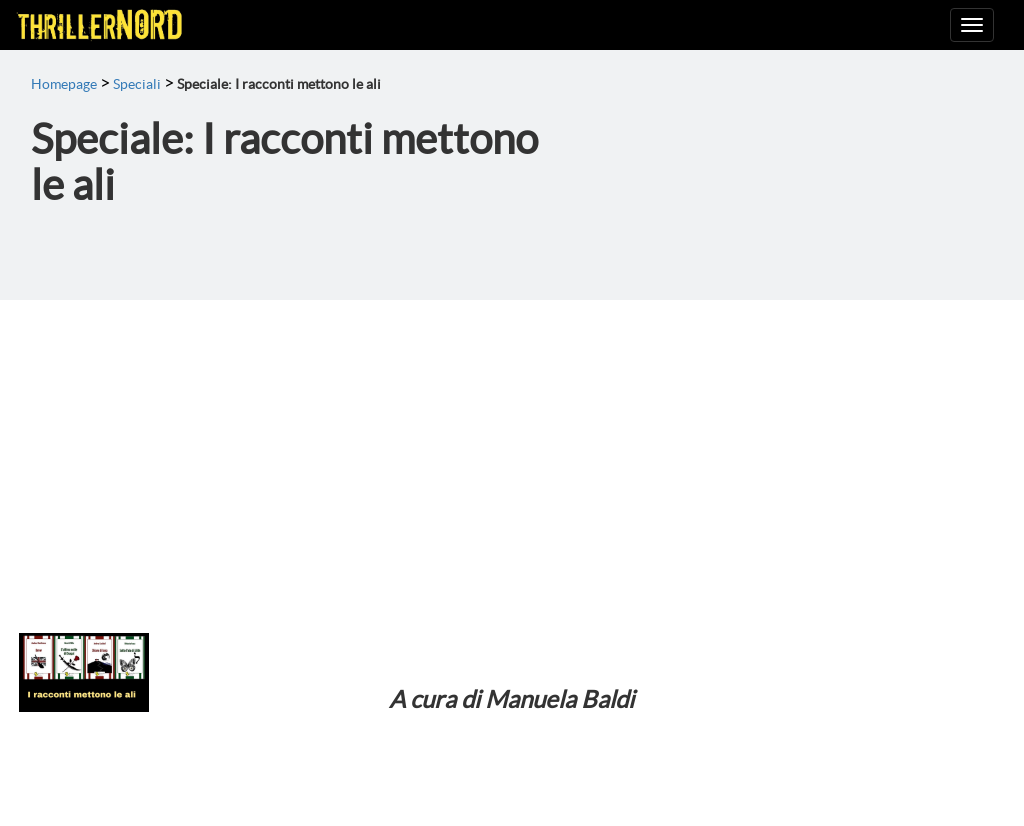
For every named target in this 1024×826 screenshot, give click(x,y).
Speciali (137, 84)
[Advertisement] (512, 450)
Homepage (64, 84)
